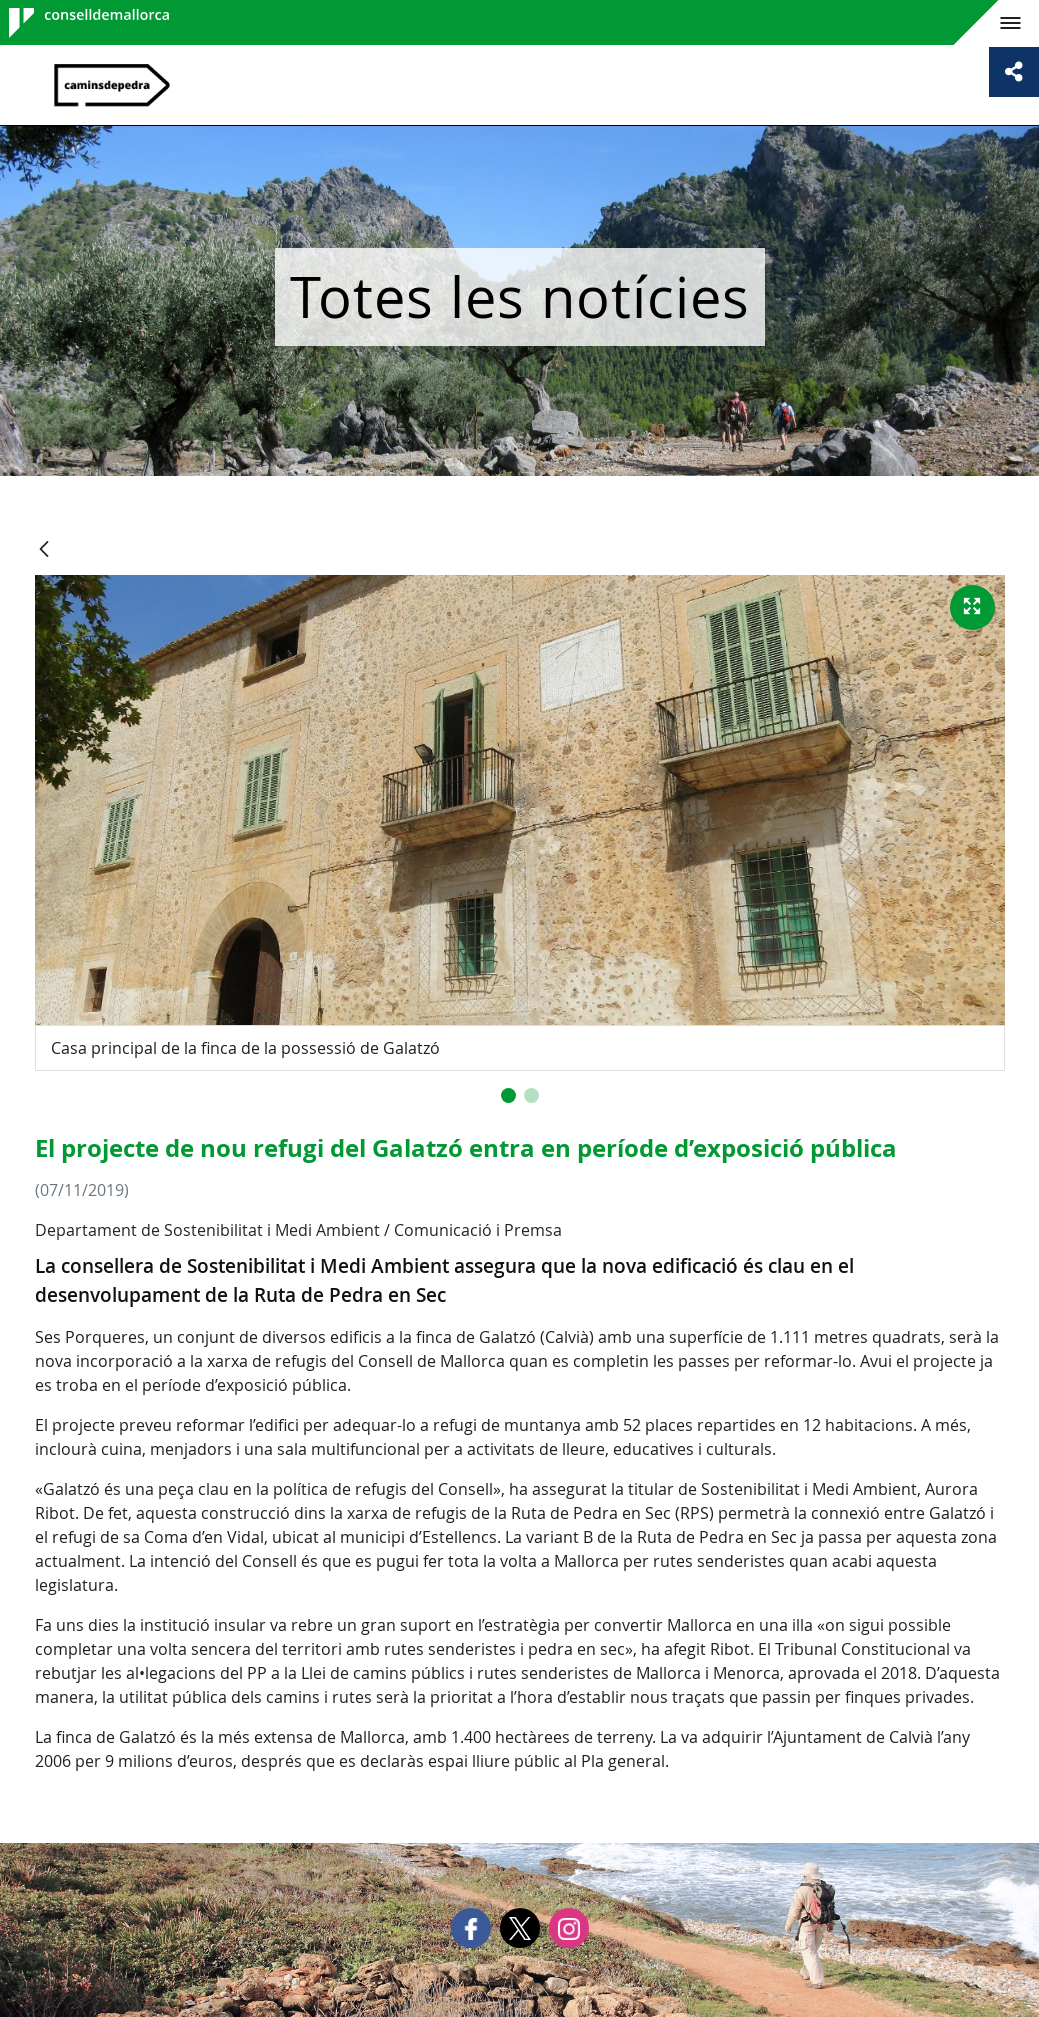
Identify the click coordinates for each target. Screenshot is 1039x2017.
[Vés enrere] (44, 550)
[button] (508, 1095)
